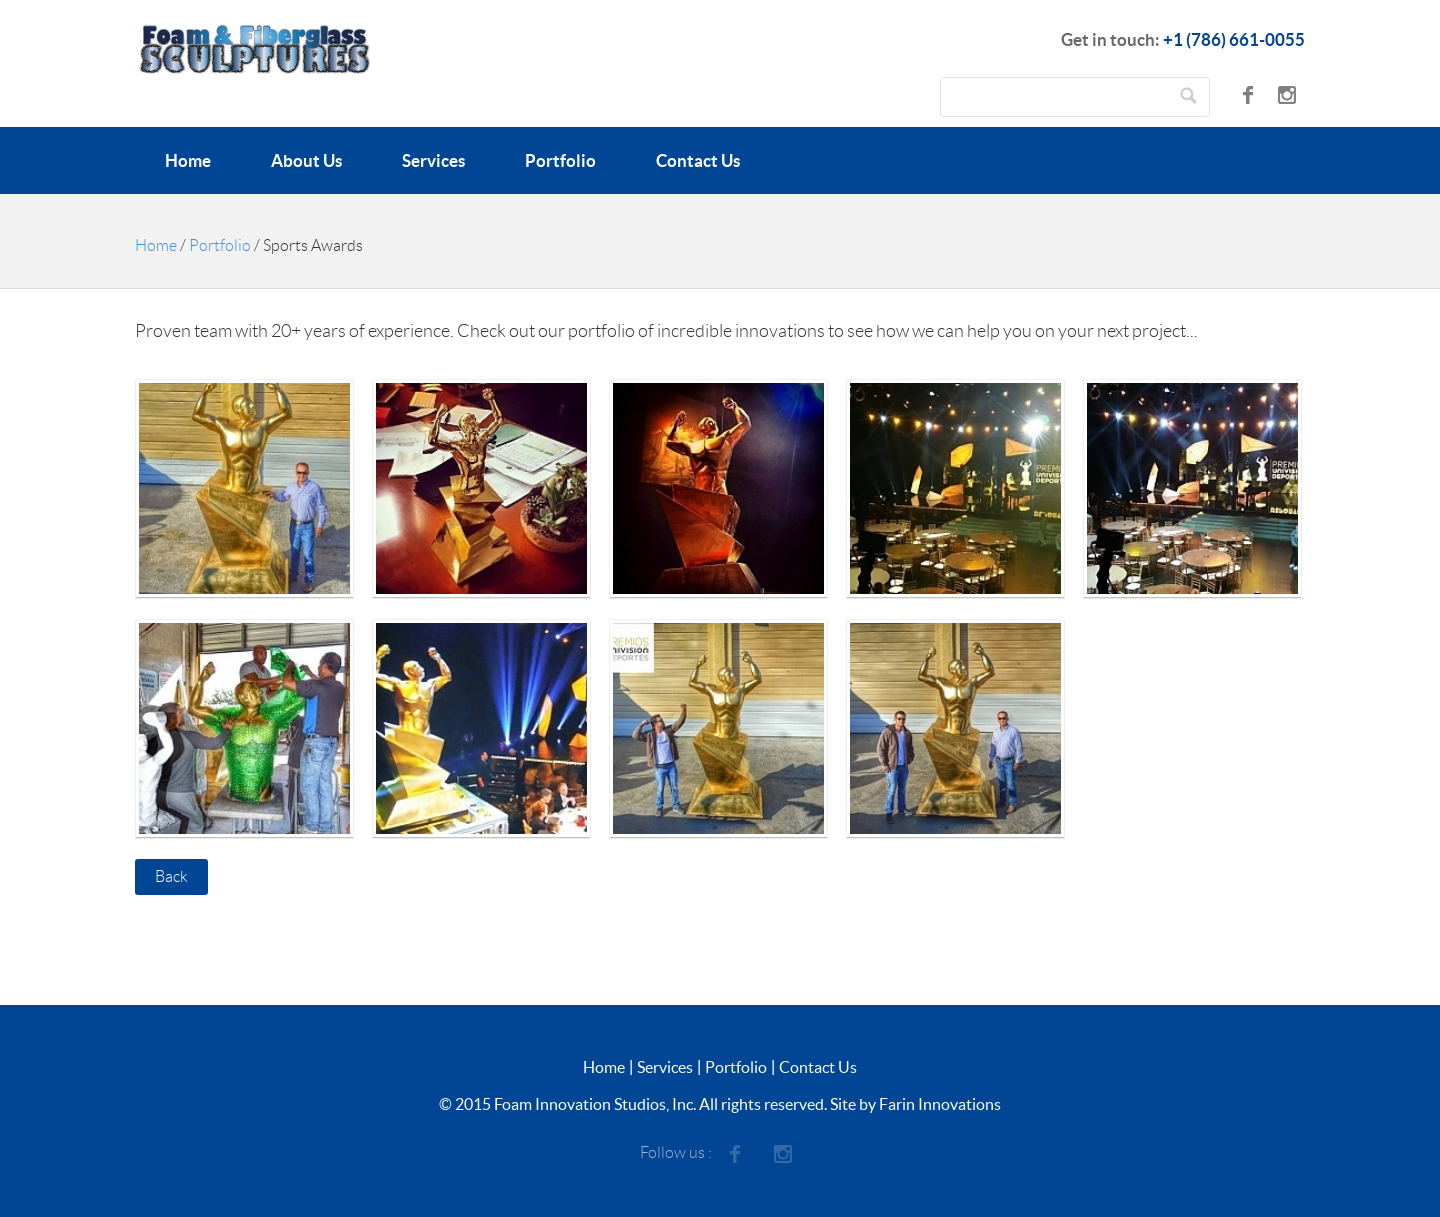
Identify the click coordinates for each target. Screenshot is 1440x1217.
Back (171, 876)
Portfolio (560, 160)
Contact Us (698, 160)
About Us (306, 160)
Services (433, 160)
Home (188, 160)
